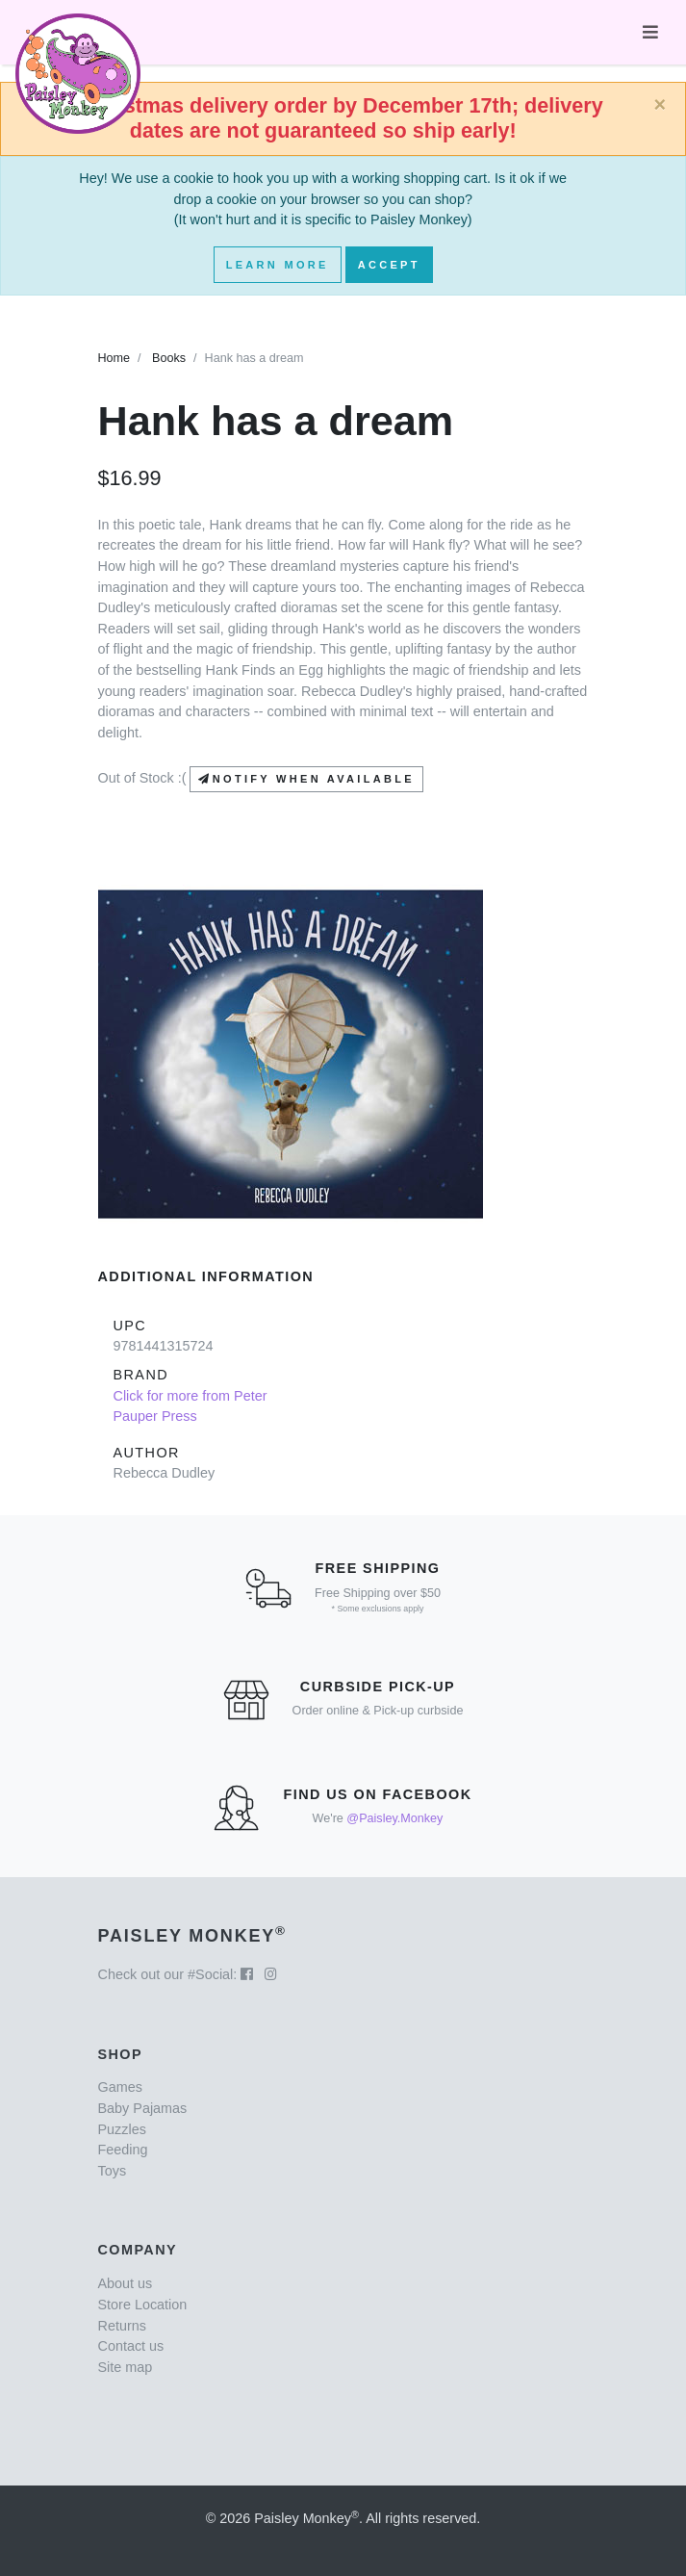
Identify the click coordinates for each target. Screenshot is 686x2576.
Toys (112, 2170)
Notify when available (306, 779)
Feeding (123, 2149)
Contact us (131, 2346)
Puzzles (122, 2129)
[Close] (659, 105)
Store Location (143, 2304)
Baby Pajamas (143, 2108)
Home (114, 358)
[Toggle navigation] (650, 32)
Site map (125, 2367)
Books (169, 358)
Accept (389, 264)
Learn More (277, 264)
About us (125, 2283)
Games (120, 2087)
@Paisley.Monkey (394, 1818)
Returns (122, 2325)
